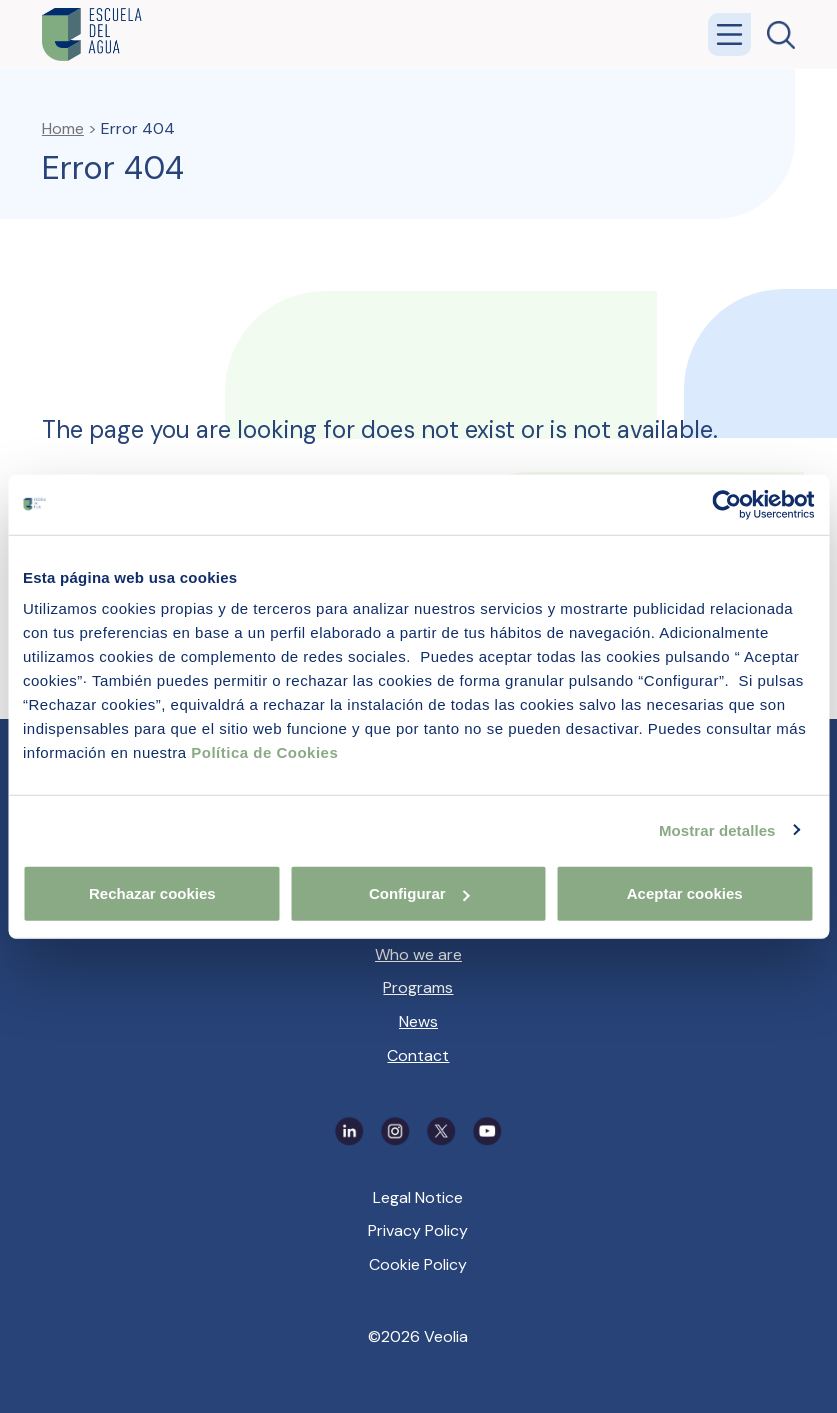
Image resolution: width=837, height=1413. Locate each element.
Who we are (418, 954)
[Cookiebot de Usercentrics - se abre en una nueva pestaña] (726, 504)
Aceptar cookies (685, 893)
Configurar (419, 893)
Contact (418, 1055)
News (418, 1021)
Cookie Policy (418, 1264)
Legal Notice (418, 1197)
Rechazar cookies (152, 893)
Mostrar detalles (717, 829)
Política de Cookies (264, 752)
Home (63, 128)
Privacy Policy (418, 1230)
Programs (418, 987)
